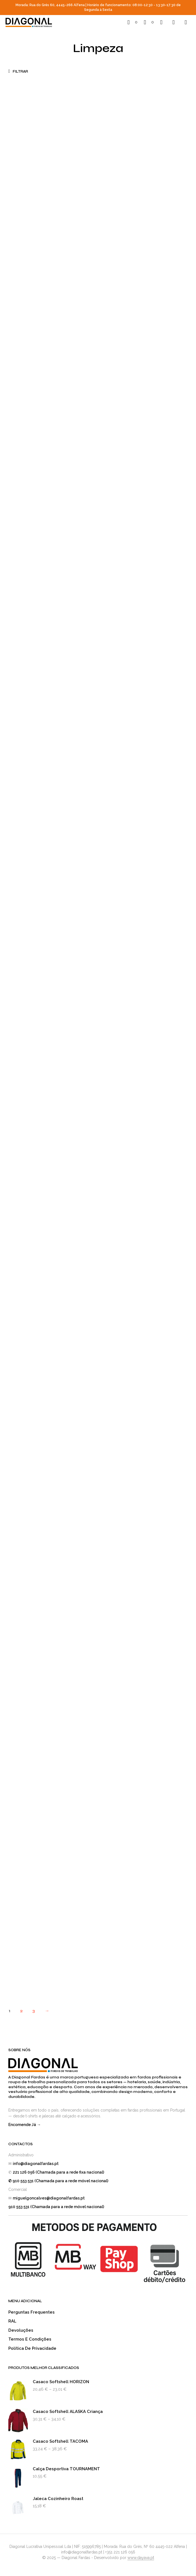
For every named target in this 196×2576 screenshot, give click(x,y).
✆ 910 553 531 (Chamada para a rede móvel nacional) (58, 2181)
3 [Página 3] (33, 2010)
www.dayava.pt (140, 2558)
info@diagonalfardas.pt (36, 2163)
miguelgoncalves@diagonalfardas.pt (49, 2198)
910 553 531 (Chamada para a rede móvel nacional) (56, 2207)
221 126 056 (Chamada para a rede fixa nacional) (58, 2172)
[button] (132, 22)
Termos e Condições (29, 2339)
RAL (12, 2321)
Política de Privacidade (32, 2348)
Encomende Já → (24, 2124)
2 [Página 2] (21, 2010)
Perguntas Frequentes (31, 2312)
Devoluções (20, 2330)
